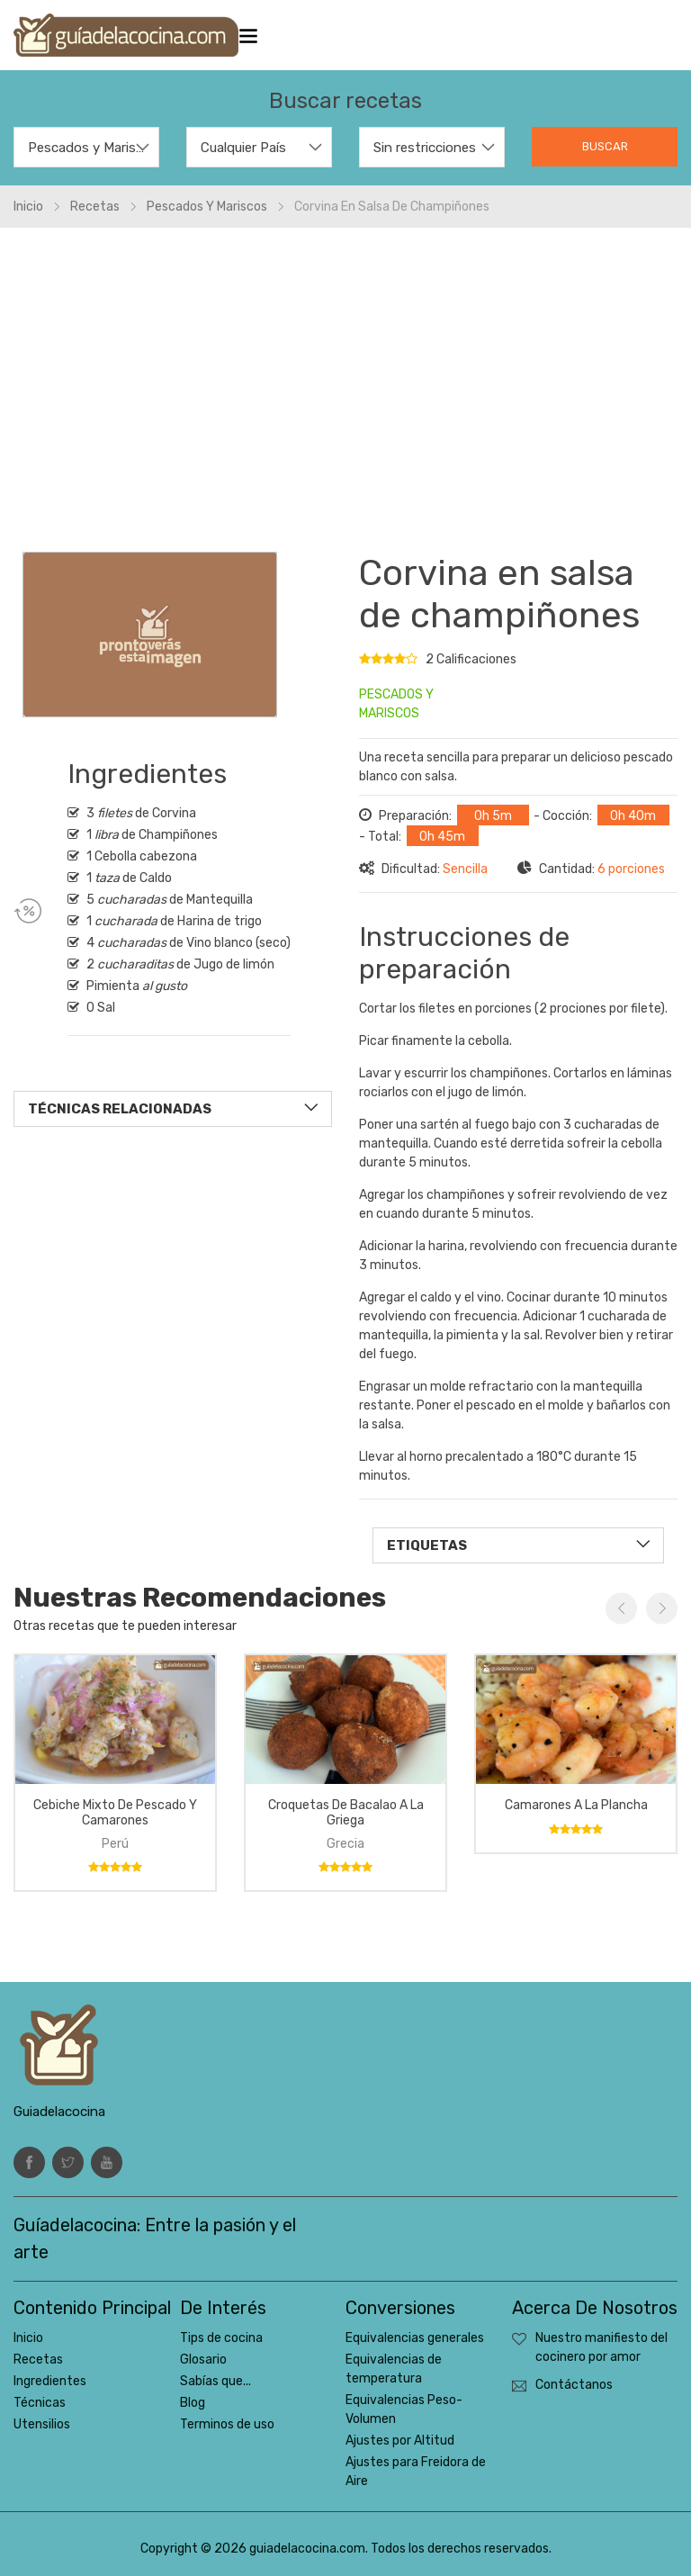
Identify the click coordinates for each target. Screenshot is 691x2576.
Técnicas (39, 2402)
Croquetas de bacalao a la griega (346, 1812)
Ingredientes (49, 2381)
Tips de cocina (221, 2338)
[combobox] (86, 147)
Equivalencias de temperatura (394, 2369)
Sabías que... (215, 2381)
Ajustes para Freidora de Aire (416, 2471)
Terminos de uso (227, 2424)
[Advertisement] (345, 381)
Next (662, 1608)
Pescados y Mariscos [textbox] (86, 148)
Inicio (28, 206)
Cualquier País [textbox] (243, 148)
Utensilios (41, 2424)
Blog (192, 2402)
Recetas (95, 206)
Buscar (605, 146)
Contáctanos (574, 2384)
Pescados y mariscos (207, 206)
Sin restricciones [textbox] (424, 148)
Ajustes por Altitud (400, 2440)
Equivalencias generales (415, 2338)
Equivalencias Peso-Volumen (404, 2409)
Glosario (203, 2359)
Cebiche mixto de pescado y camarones (115, 1812)
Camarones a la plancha (576, 1805)
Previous (621, 1608)
